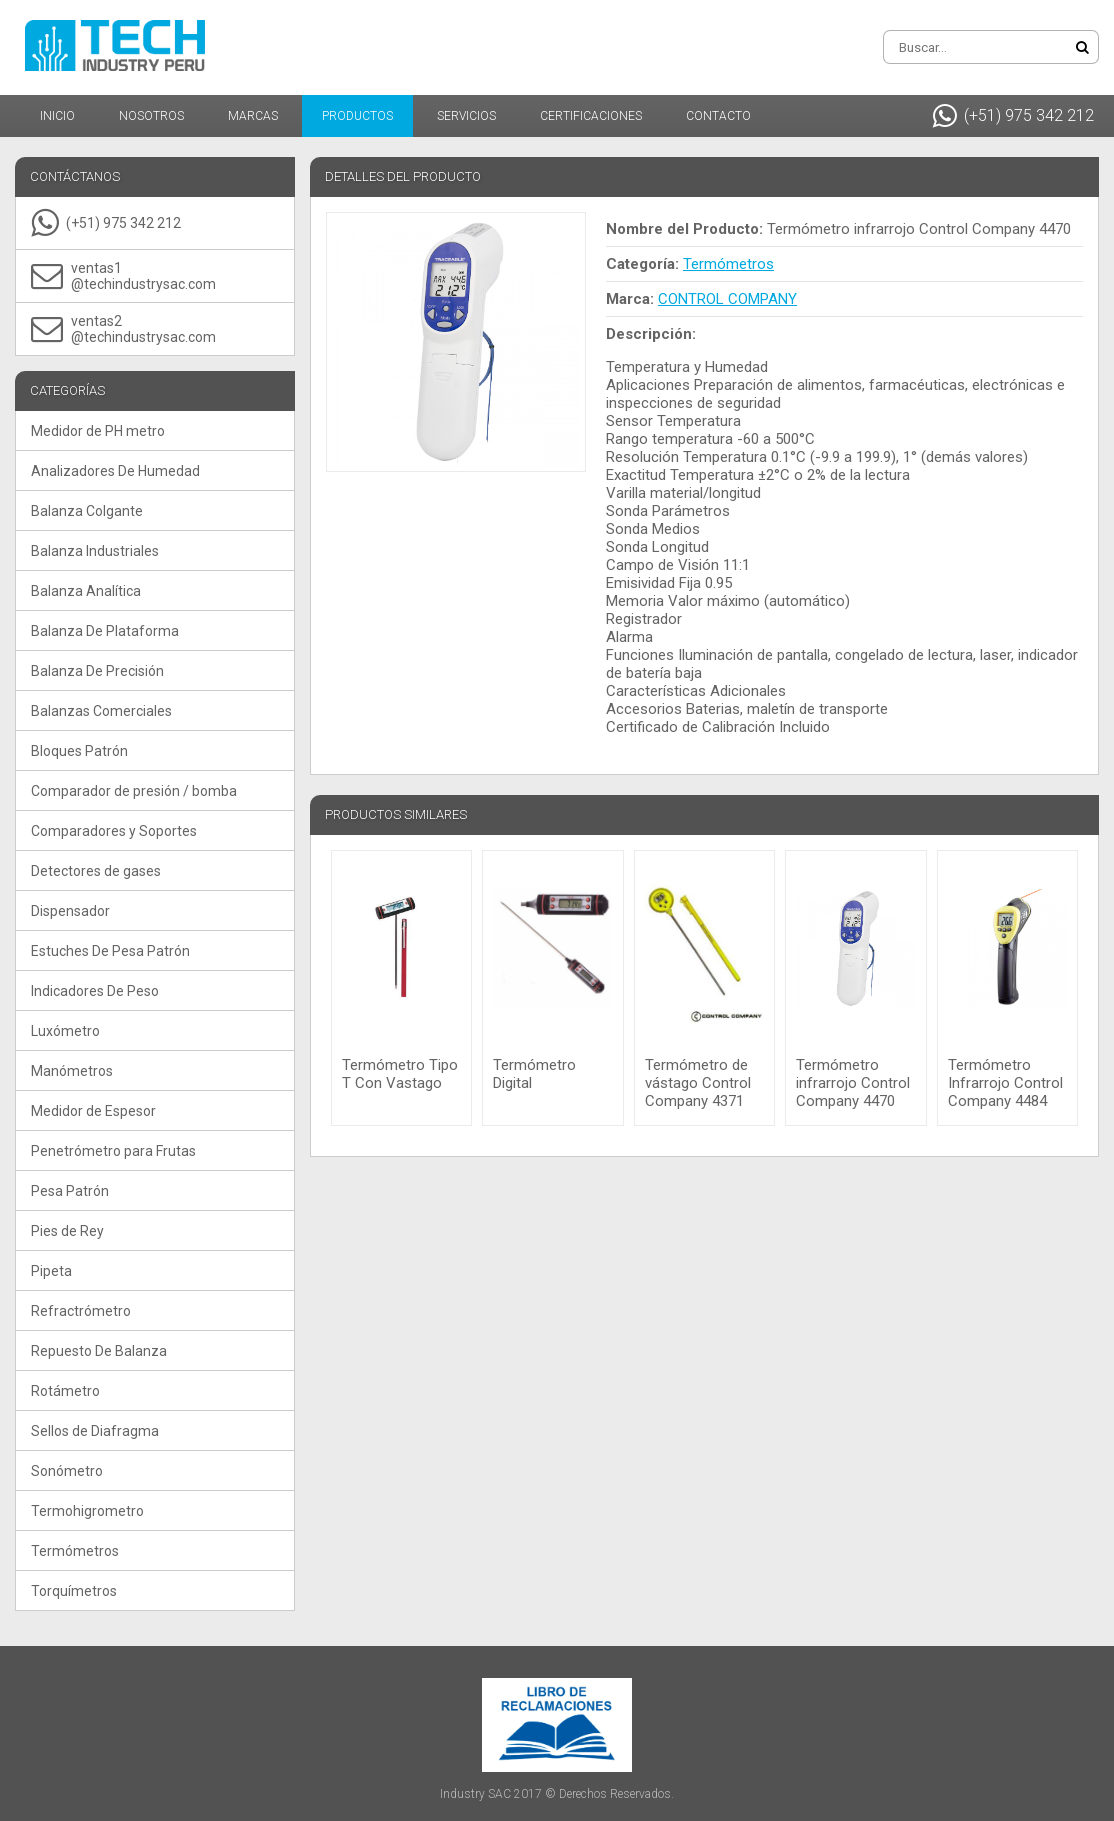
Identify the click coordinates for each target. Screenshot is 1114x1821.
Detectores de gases (96, 871)
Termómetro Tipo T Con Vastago (400, 1074)
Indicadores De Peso (95, 991)
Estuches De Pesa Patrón (110, 951)
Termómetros (75, 1551)
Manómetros (72, 1071)
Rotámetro (65, 1391)
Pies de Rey (67, 1231)
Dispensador (70, 911)
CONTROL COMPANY (727, 299)
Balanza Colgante (87, 511)
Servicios (466, 116)
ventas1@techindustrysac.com (123, 276)
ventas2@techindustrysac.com (123, 329)
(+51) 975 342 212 (1013, 116)
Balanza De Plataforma (105, 631)
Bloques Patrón (79, 751)
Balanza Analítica (86, 591)
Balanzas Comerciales (101, 711)
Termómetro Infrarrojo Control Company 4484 (1005, 1083)
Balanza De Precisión (97, 671)
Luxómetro (65, 1031)
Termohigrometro (87, 1511)
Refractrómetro (81, 1311)
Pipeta (51, 1271)
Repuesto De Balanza (99, 1351)
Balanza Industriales (95, 551)
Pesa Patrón (70, 1191)
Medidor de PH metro (98, 431)
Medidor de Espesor (93, 1111)
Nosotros (151, 116)
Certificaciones (591, 116)
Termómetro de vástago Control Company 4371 (698, 1083)
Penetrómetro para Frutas (113, 1151)
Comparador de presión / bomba (134, 791)
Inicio (57, 116)
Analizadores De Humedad (115, 471)
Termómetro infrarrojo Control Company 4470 (853, 1083)
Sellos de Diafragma (95, 1431)
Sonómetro (67, 1471)
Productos (357, 116)
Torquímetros (74, 1591)
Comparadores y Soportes (114, 831)
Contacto (718, 116)
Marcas (253, 116)
